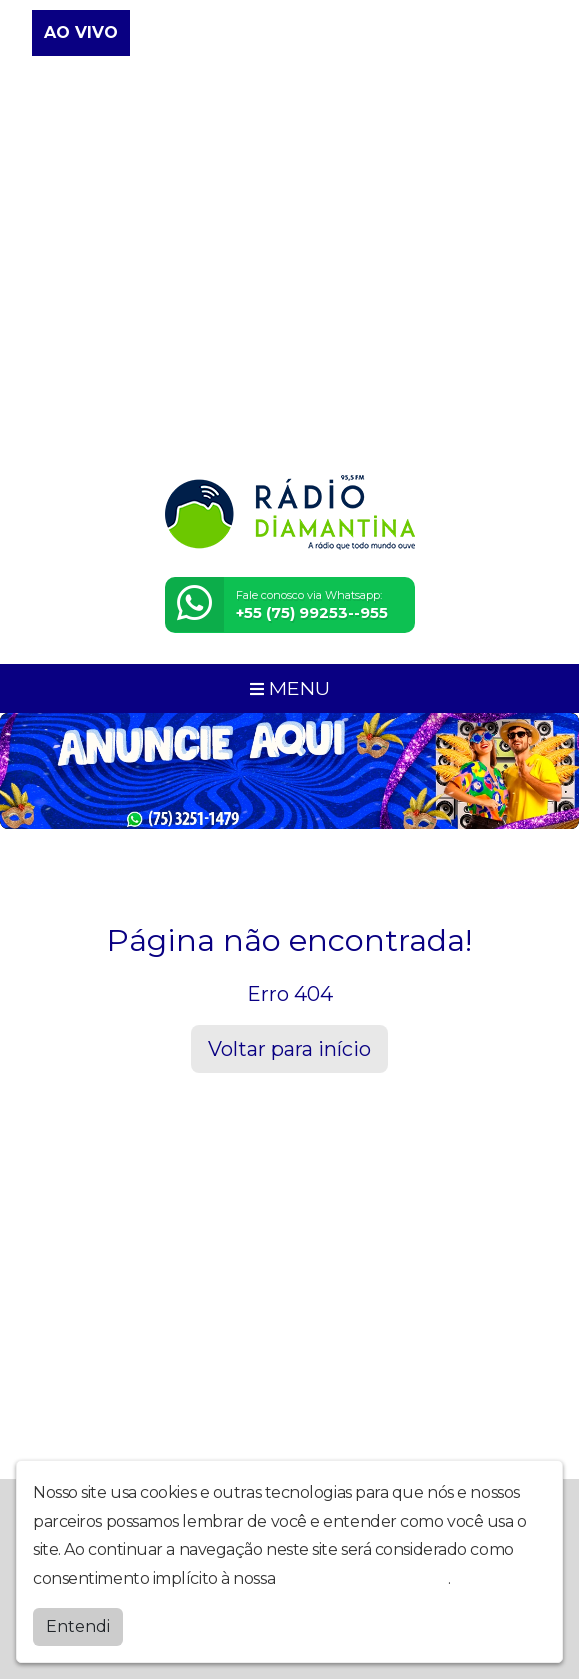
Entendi (78, 1626)
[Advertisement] (289, 306)
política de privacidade (364, 1578)
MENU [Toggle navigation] (290, 688)
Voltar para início (289, 1049)
